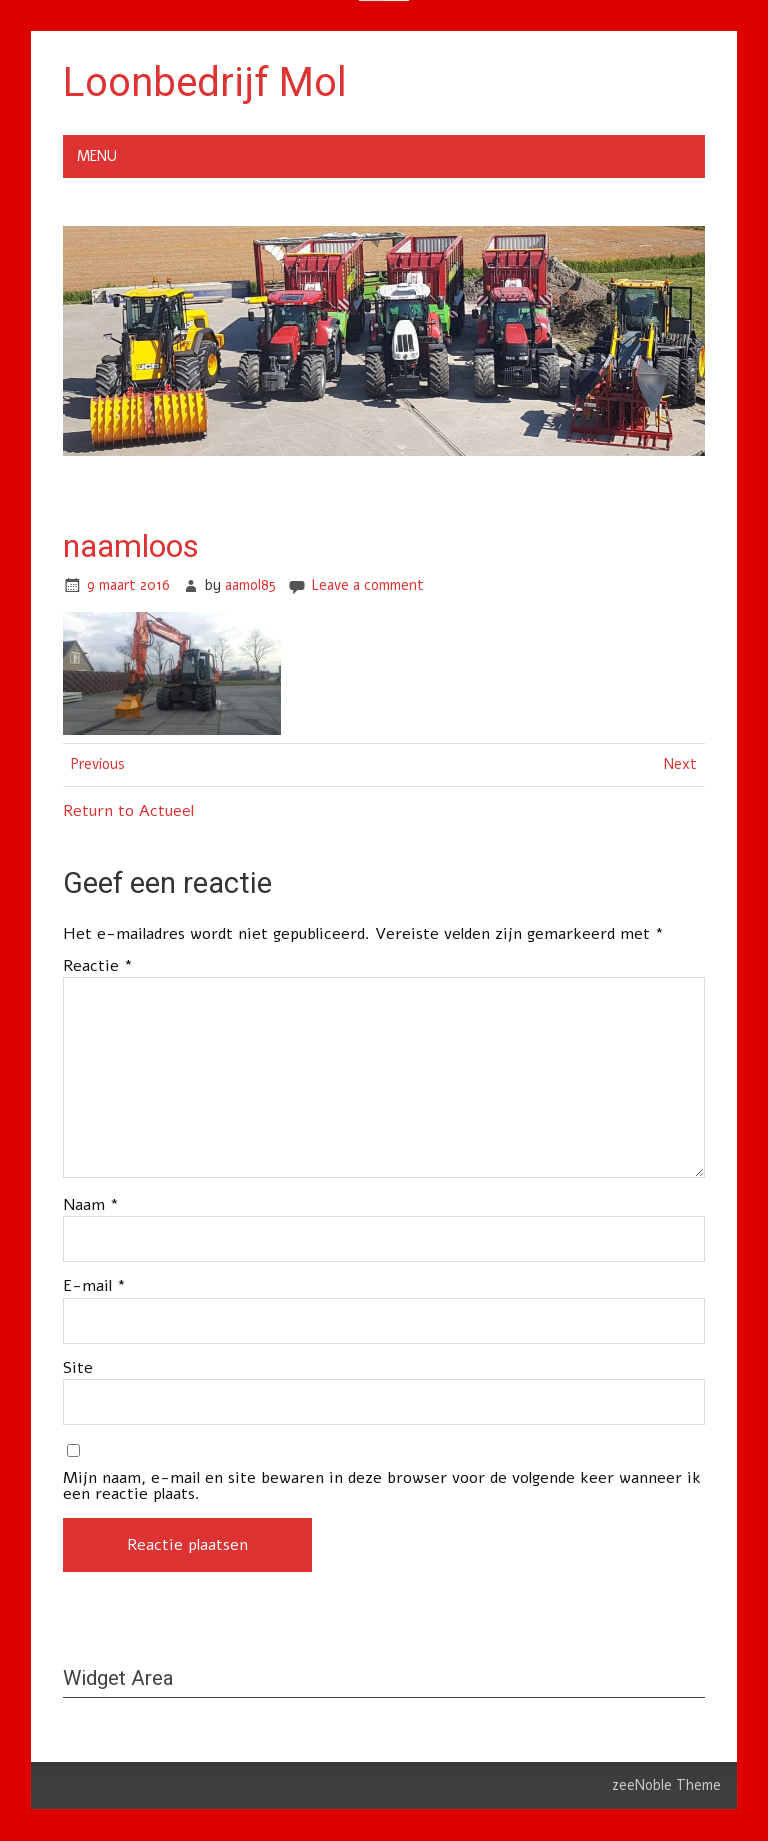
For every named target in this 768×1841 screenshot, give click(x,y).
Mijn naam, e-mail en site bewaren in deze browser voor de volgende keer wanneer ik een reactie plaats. (382, 1486)
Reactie (98, 966)
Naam (91, 1205)
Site (78, 1368)
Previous (98, 764)
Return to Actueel (128, 811)
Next (680, 764)
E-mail (94, 1286)
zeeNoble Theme (666, 1785)
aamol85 (250, 585)
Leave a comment (367, 585)
